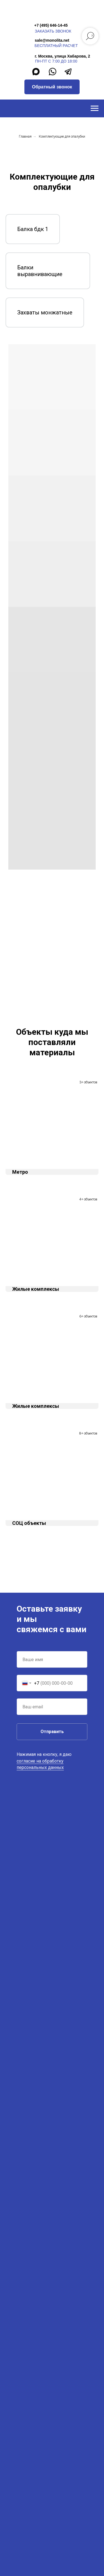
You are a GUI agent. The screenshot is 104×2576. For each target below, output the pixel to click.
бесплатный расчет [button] (56, 45)
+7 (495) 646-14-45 (51, 25)
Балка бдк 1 (32, 229)
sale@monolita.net (52, 40)
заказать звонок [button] (53, 31)
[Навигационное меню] (94, 108)
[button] (52, 87)
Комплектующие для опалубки (62, 136)
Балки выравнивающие (39, 270)
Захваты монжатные (44, 312)
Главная (25, 136)
